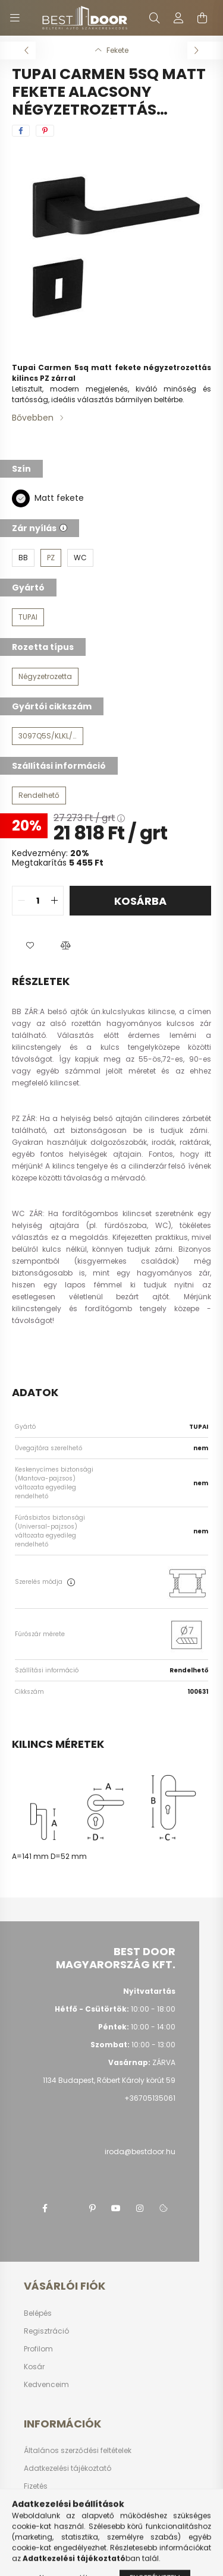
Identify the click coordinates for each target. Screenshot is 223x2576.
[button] (30, 945)
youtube (116, 2208)
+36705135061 (149, 2098)
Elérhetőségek (48, 2522)
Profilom (38, 2349)
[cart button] (202, 18)
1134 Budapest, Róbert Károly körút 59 (109, 2080)
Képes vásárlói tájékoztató (71, 2540)
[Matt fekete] (21, 498)
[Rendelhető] (39, 795)
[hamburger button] (15, 18)
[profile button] (178, 18)
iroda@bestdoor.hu (140, 2151)
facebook (44, 2208)
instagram (140, 2208)
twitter (68, 2208)
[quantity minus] (21, 901)
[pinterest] (45, 131)
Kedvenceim (46, 2385)
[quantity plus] (54, 901)
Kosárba (140, 901)
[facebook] (21, 131)
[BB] (23, 558)
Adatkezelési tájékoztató (67, 2468)
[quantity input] (37, 900)
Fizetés (36, 2486)
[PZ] (50, 558)
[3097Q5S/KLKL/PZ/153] (47, 736)
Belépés (38, 2313)
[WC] (80, 558)
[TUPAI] (28, 617)
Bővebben (33, 418)
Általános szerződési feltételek (77, 2450)
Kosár (34, 2367)
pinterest (92, 2208)
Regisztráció (46, 2331)
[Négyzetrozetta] (45, 677)
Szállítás (39, 2504)
